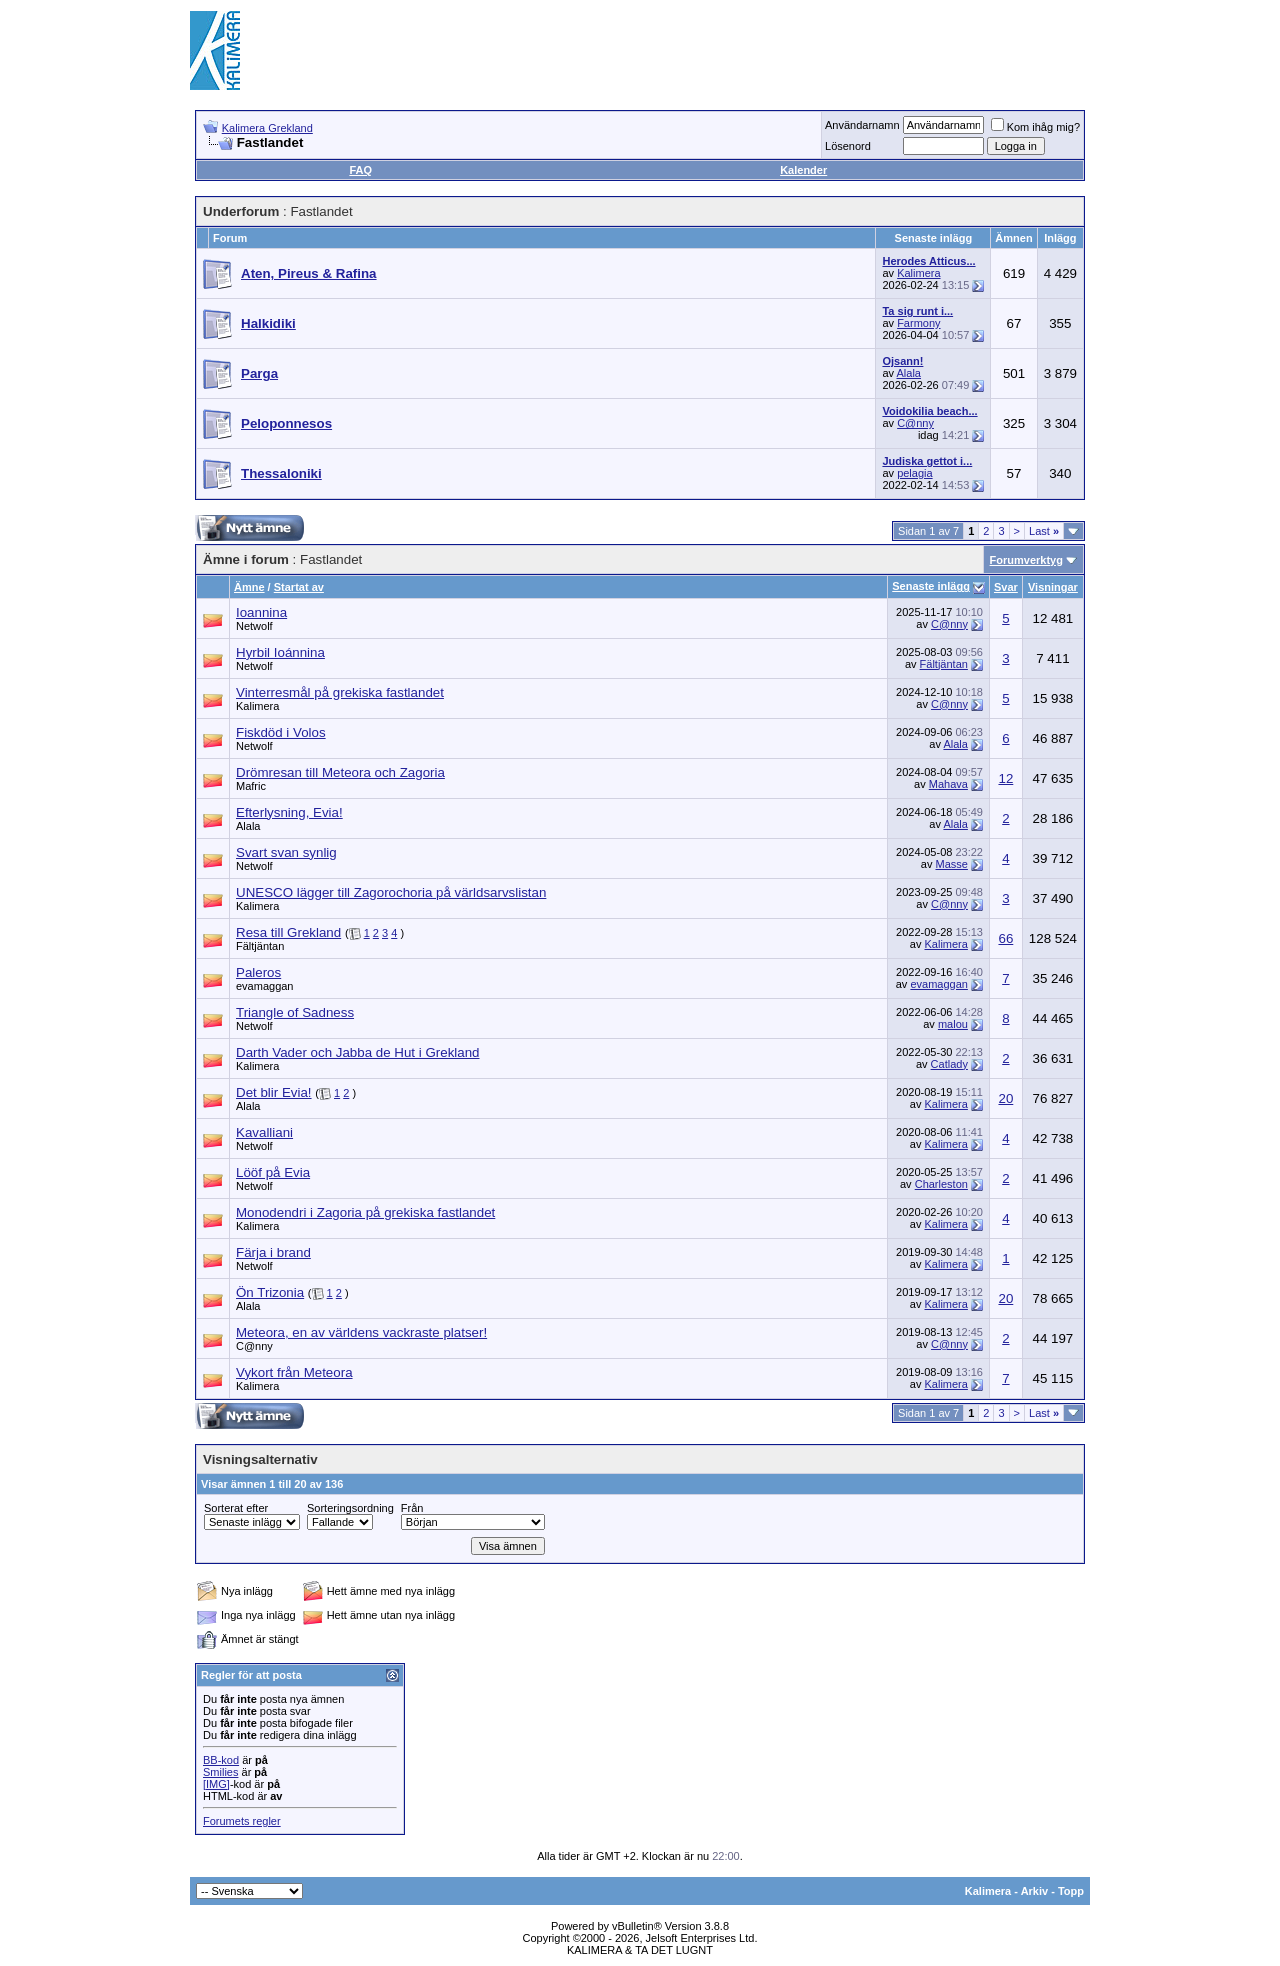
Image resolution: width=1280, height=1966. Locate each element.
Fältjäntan (944, 664)
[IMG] (216, 1784)
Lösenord (848, 146)
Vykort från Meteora (294, 1372)
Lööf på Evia (273, 1172)
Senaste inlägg (931, 586)
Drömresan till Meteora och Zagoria (340, 772)
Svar (1006, 587)
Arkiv (1035, 1891)
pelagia (914, 473)
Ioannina (261, 612)
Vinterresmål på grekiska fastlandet (340, 692)
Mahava (948, 784)
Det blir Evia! (274, 1092)
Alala (909, 373)
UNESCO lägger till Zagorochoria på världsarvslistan (391, 892)
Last (1044, 531)
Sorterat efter (236, 1508)
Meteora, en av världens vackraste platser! (361, 1332)
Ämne (249, 587)
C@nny (915, 423)
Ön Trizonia (270, 1292)
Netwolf (254, 626)
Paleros (258, 972)
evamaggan (265, 986)
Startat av (299, 587)
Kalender (803, 170)
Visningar (1053, 587)
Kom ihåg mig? (1035, 127)
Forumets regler (242, 1821)
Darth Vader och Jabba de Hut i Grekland (358, 1052)
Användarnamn (862, 125)
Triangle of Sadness (295, 1012)
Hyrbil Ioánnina (280, 652)
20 (1005, 1098)
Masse (951, 864)
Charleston (941, 1184)
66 (1005, 938)
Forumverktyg (1026, 560)
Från (412, 1508)
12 (1005, 778)
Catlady (949, 1064)
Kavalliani (264, 1132)
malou (953, 1024)
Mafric (251, 786)
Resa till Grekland (288, 932)
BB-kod (221, 1760)
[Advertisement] (726, 50)
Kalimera (918, 273)
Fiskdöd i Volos (281, 732)
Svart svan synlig (286, 852)
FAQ (360, 170)
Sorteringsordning (350, 1508)
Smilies (220, 1772)
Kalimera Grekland (267, 128)
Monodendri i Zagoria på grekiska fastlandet (365, 1212)
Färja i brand (273, 1252)
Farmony (918, 323)
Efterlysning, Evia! (289, 812)
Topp (1071, 1891)
